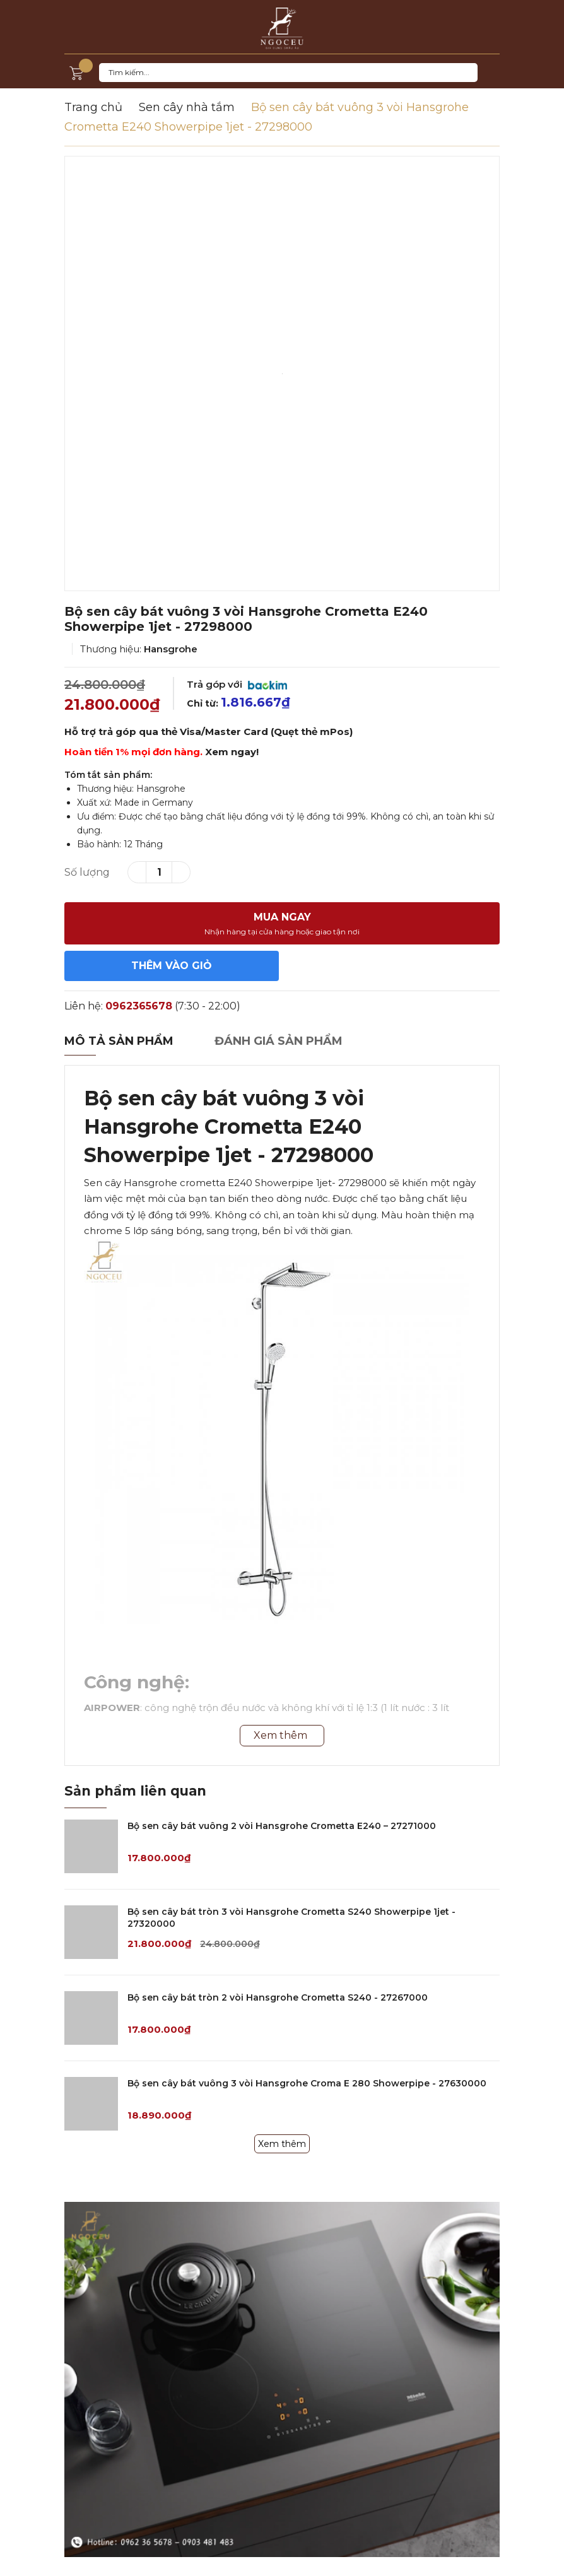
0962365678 (138, 1006)
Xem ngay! (232, 752)
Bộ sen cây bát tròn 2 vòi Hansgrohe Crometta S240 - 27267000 (277, 1997)
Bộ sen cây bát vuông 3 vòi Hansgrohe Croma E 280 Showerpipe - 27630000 (306, 2083)
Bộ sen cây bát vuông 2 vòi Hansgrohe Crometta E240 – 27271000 (281, 1826)
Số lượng (87, 872)
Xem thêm (282, 2144)
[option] (282, 373)
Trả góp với (237, 684)
